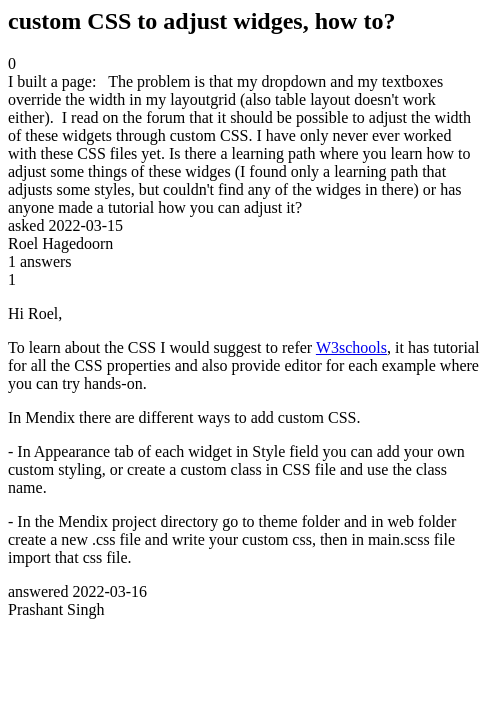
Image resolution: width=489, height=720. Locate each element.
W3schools (351, 347)
